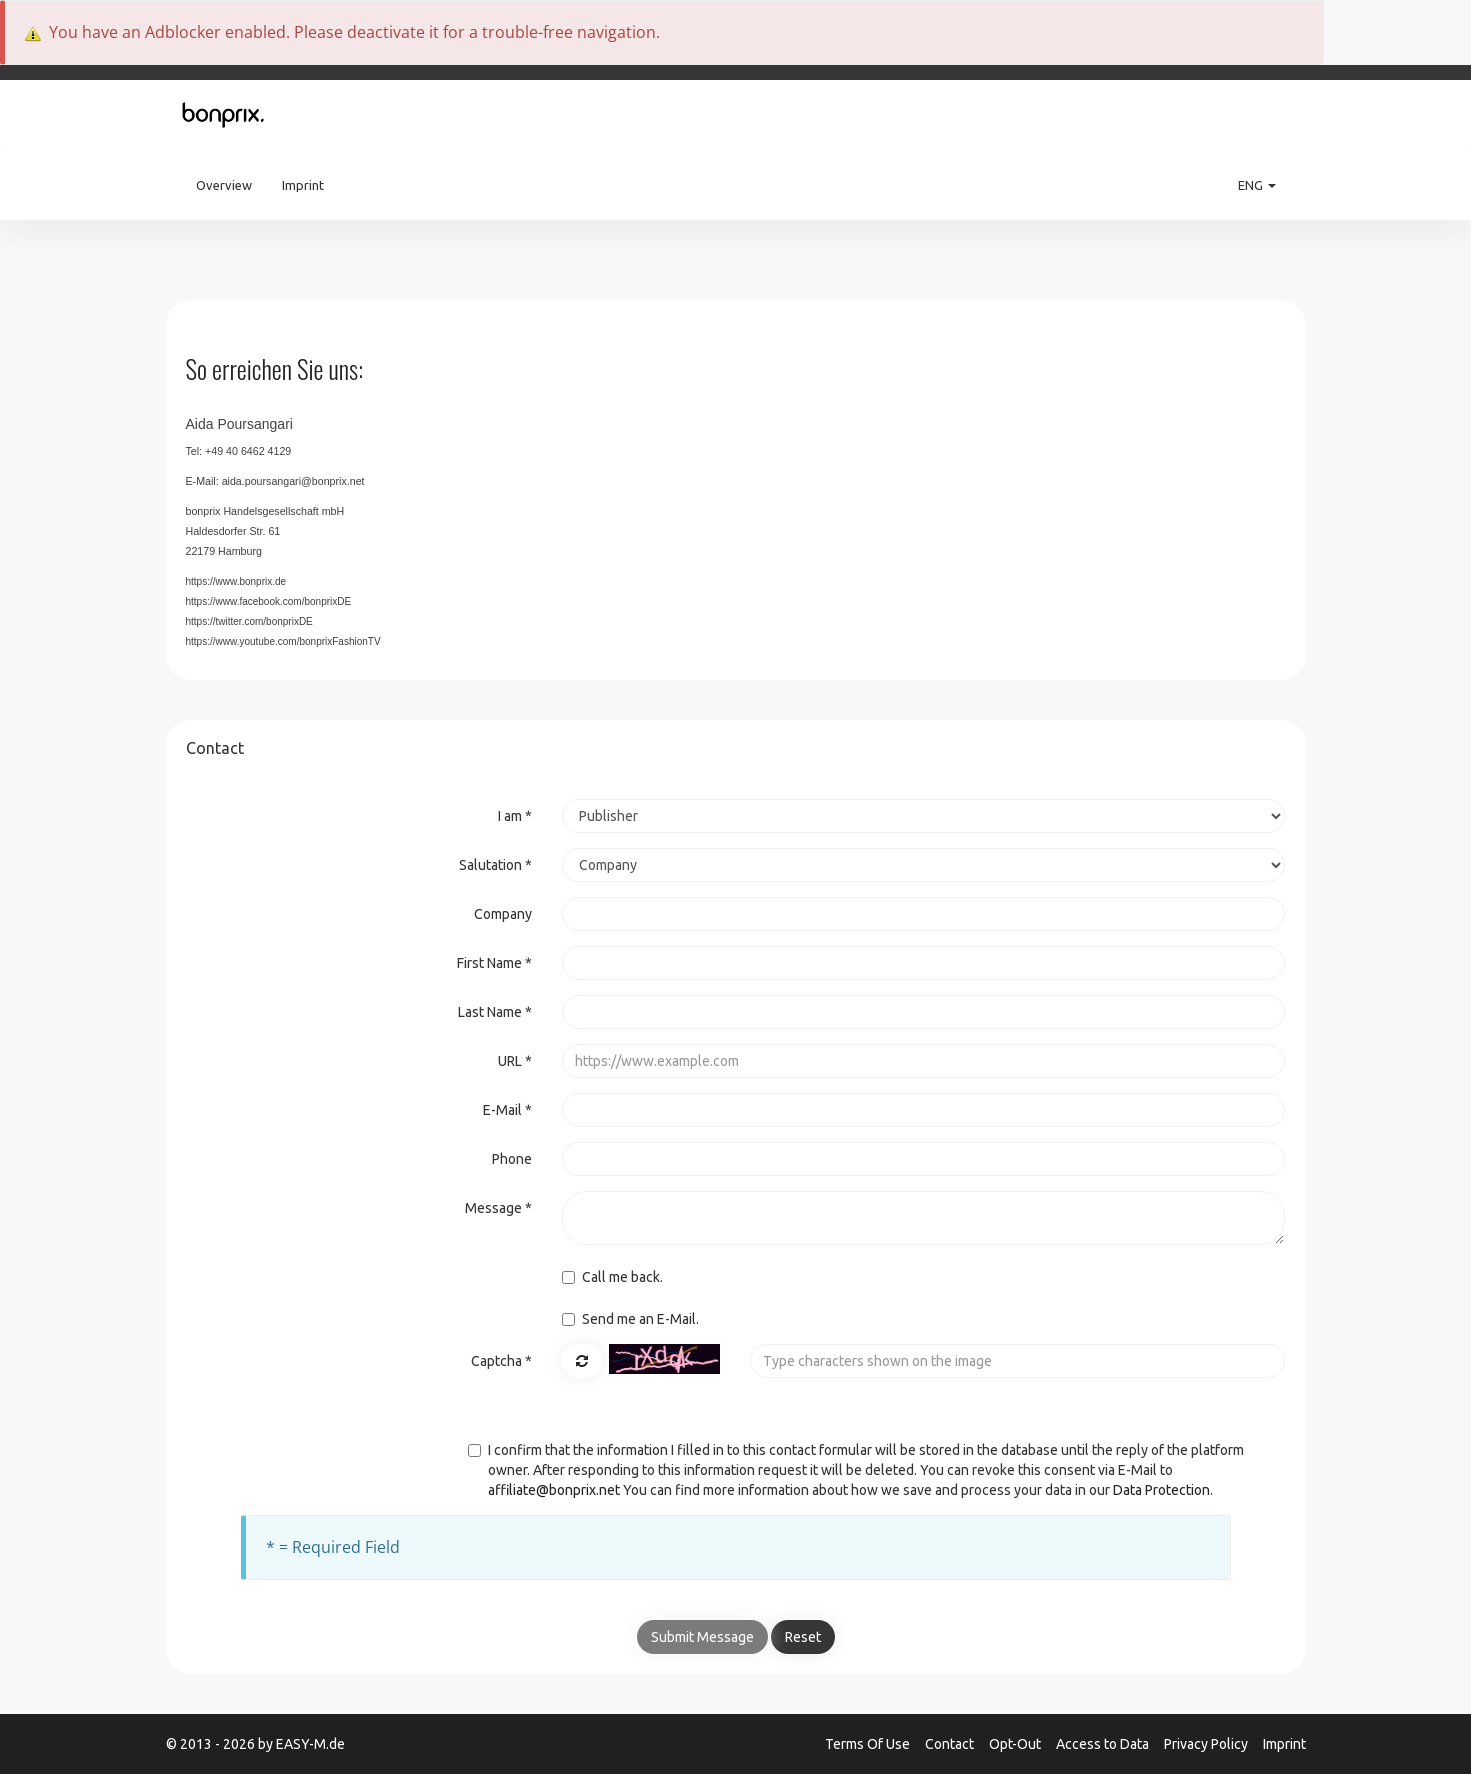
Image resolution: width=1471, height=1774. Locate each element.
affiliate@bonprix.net (554, 1490)
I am (515, 816)
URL (515, 1061)
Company (503, 914)
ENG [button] (1257, 185)
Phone (512, 1159)
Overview (224, 185)
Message (498, 1208)
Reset (803, 1637)
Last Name (495, 1012)
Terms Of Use (869, 1744)
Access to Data (1104, 1744)
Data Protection (1161, 1490)
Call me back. (612, 1277)
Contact (951, 1744)
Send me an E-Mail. (630, 1319)
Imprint (303, 185)
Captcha (501, 1361)
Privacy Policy (1207, 1744)
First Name (494, 963)
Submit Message (702, 1637)
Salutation (495, 865)
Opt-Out (1016, 1744)
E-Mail (507, 1110)
